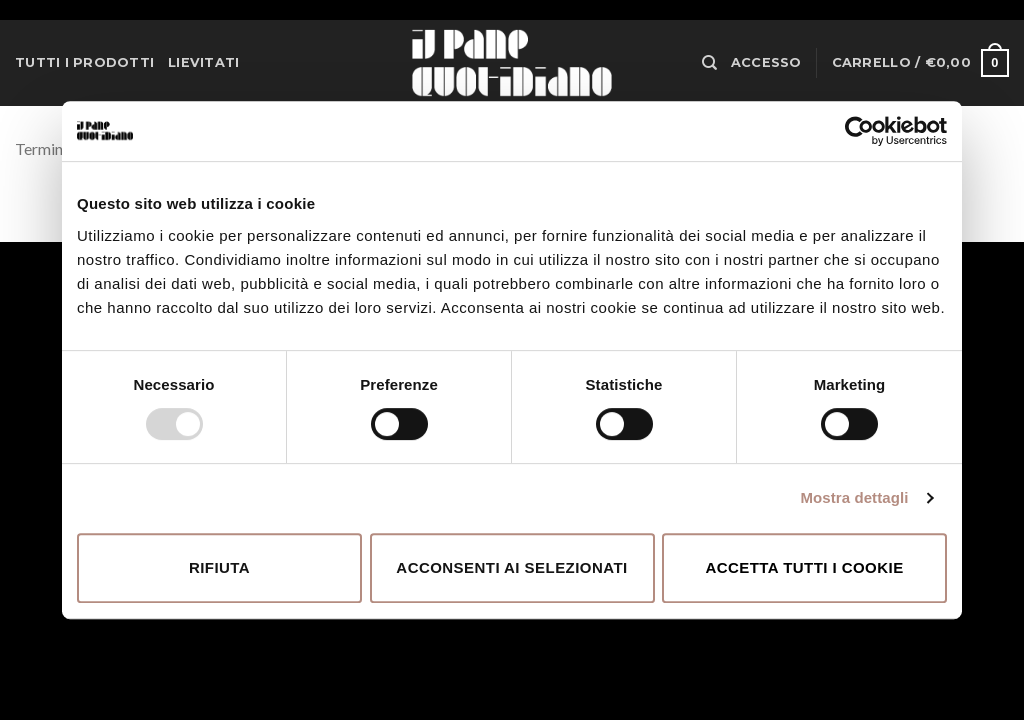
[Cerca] (709, 63)
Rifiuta (219, 567)
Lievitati (203, 62)
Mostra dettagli (854, 497)
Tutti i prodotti (84, 62)
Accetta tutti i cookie (804, 567)
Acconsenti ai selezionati (511, 567)
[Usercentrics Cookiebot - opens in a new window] (859, 131)
